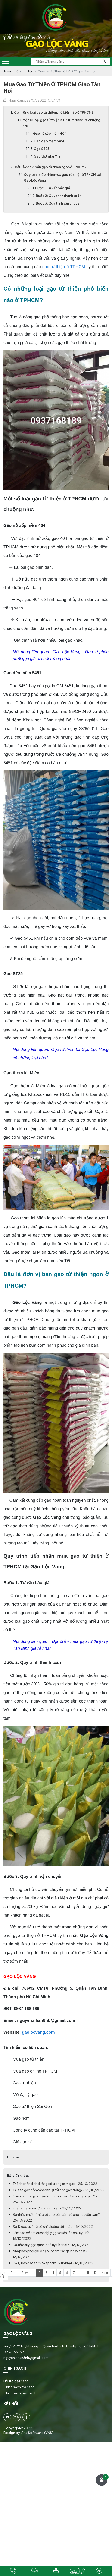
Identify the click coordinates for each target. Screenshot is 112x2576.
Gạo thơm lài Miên (48, 156)
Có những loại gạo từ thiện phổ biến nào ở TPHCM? (53, 112)
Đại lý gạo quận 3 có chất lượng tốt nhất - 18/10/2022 (53, 2226)
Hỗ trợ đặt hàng (16, 2381)
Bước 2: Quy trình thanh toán (58, 195)
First (13, 2273)
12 (95, 2273)
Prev (25, 2273)
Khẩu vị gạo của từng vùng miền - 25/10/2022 (47, 2208)
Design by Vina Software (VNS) (28, 2432)
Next (105, 2273)
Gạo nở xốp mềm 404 (50, 133)
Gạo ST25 (41, 148)
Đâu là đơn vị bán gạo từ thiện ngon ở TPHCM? (50, 167)
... (81, 2273)
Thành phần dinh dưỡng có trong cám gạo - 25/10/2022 (55, 2183)
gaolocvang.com (38, 2032)
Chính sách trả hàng (19, 2387)
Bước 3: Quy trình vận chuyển (58, 203)
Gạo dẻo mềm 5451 (49, 141)
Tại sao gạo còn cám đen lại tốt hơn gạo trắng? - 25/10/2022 (58, 2190)
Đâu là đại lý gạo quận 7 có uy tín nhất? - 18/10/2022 (51, 2245)
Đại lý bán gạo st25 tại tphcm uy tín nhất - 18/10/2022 (53, 2263)
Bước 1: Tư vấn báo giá (52, 188)
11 (88, 2273)
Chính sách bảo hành (19, 2393)
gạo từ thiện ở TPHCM (63, 266)
